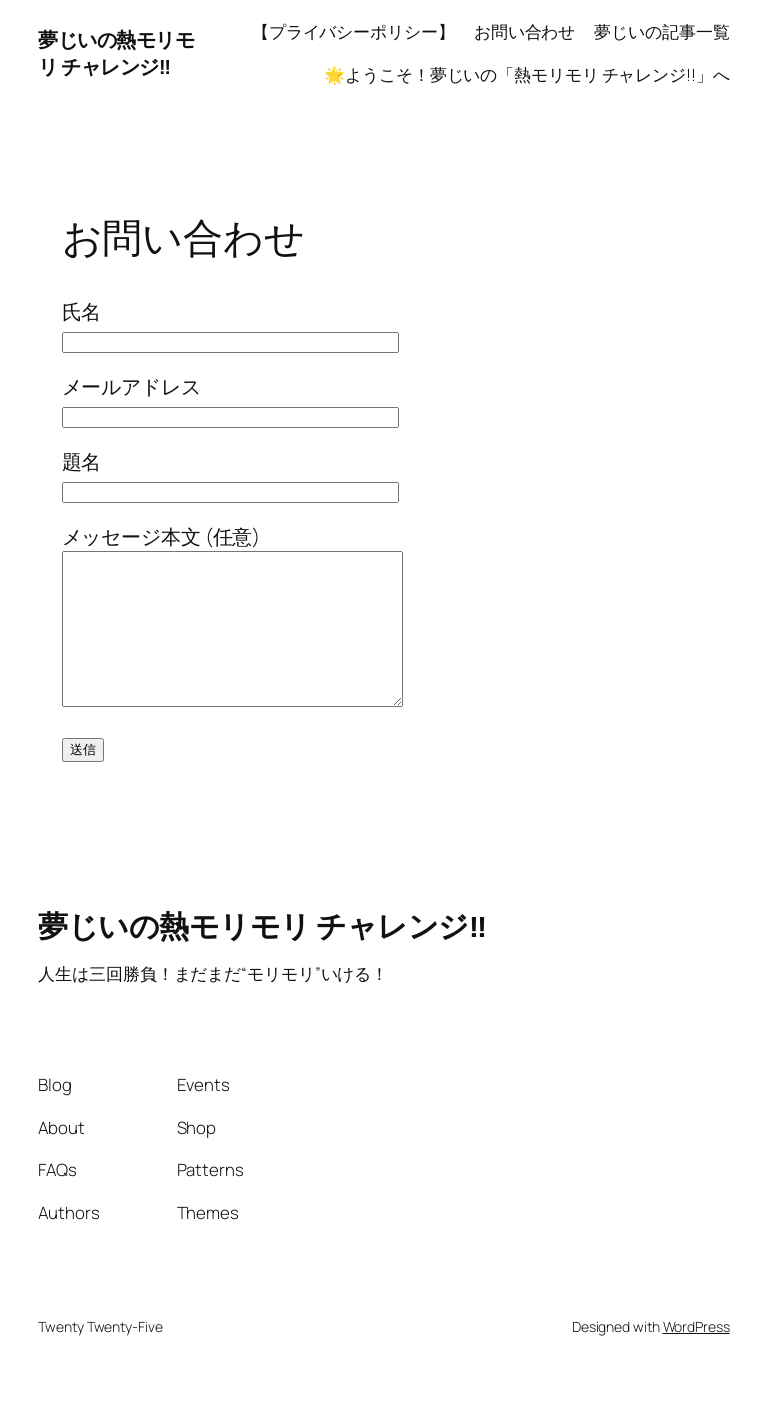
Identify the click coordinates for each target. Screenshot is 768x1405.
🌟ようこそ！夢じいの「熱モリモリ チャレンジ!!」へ (526, 74)
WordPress (696, 1356)
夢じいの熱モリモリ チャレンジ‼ (116, 53)
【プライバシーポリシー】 (353, 31)
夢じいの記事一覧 (661, 31)
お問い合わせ (524, 31)
